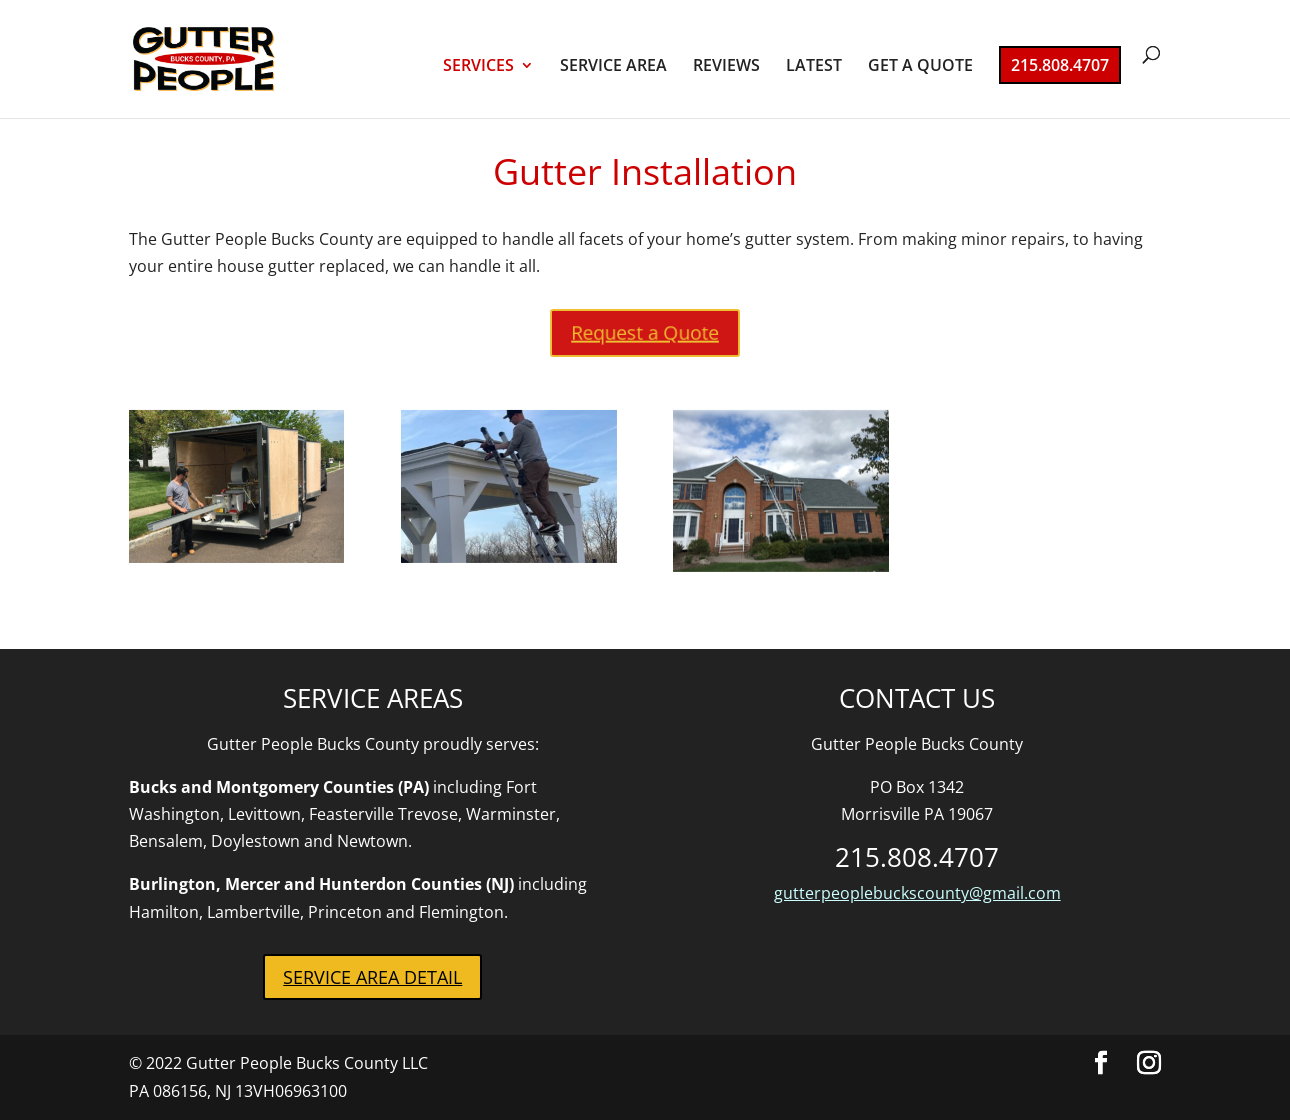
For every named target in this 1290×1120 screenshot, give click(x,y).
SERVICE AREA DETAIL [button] (372, 977)
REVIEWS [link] (726, 67)
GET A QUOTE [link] (920, 67)
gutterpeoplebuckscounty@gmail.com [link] (917, 893)
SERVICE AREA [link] (613, 67)
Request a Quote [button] (645, 333)
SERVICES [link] (478, 67)
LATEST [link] (814, 67)
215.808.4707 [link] (1060, 65)
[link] (231, 57)
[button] (1101, 1063)
